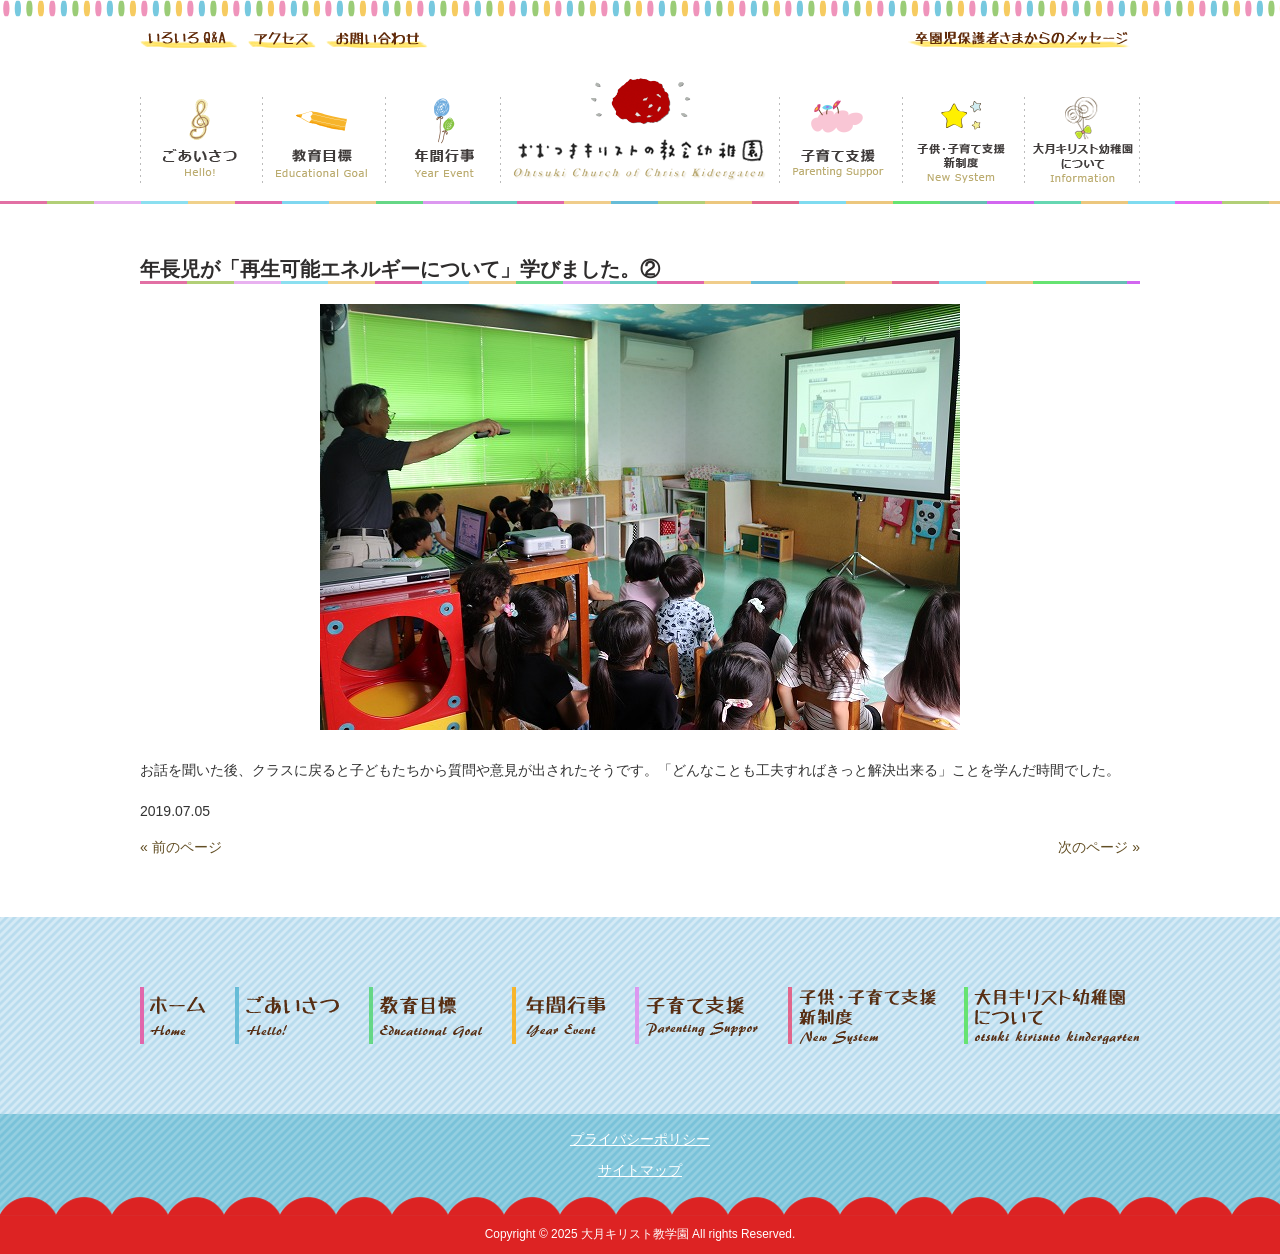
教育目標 (440, 1015)
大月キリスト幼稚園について (1051, 1015)
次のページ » (1099, 847)
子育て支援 (711, 1015)
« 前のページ (181, 847)
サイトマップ (640, 1170)
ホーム (187, 1015)
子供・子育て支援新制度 (876, 1015)
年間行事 (573, 1015)
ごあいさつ (302, 1015)
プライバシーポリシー (640, 1139)
